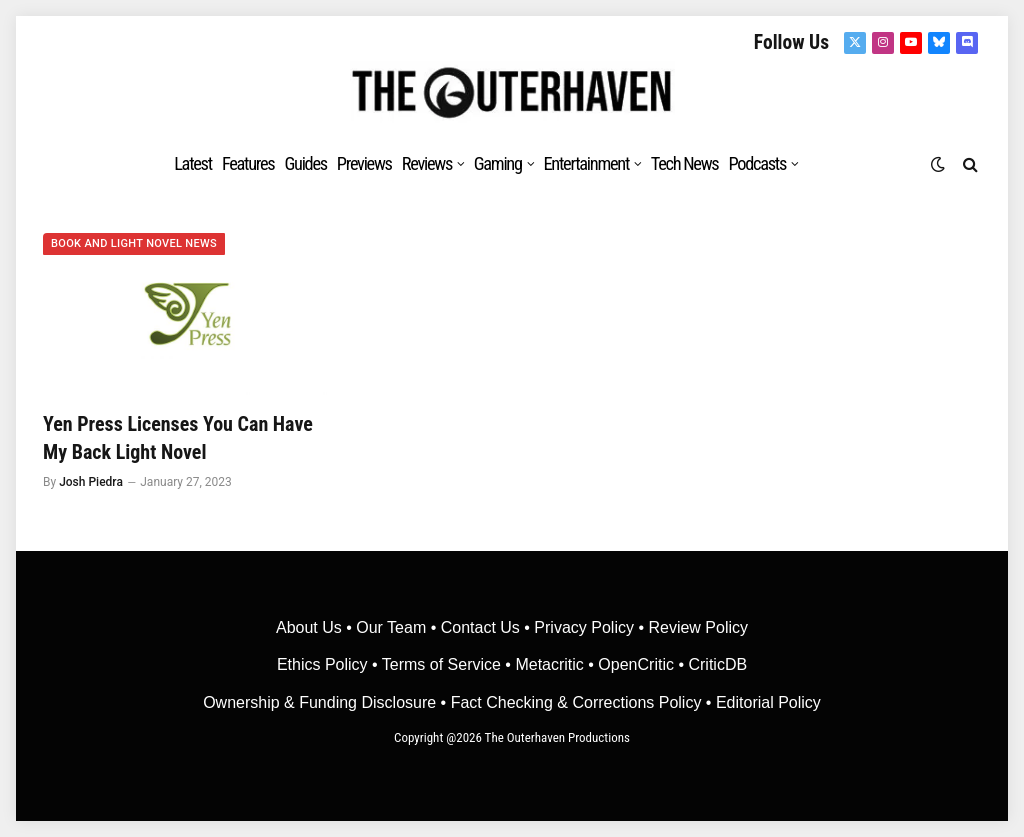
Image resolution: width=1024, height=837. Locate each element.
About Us (311, 627)
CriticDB (717, 664)
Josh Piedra (91, 482)
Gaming (498, 163)
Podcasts (757, 163)
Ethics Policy (324, 664)
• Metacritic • (549, 664)
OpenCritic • (643, 664)
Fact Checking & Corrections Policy (576, 702)
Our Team (391, 627)
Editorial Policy (768, 702)
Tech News (685, 163)
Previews (364, 163)
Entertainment (586, 163)
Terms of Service (441, 664)
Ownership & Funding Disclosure (321, 702)
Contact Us (480, 627)
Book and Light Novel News (134, 243)
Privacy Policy (584, 627)
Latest (193, 163)
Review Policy (698, 627)
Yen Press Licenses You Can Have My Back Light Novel (178, 437)
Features (248, 163)
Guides (305, 163)
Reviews (427, 163)
